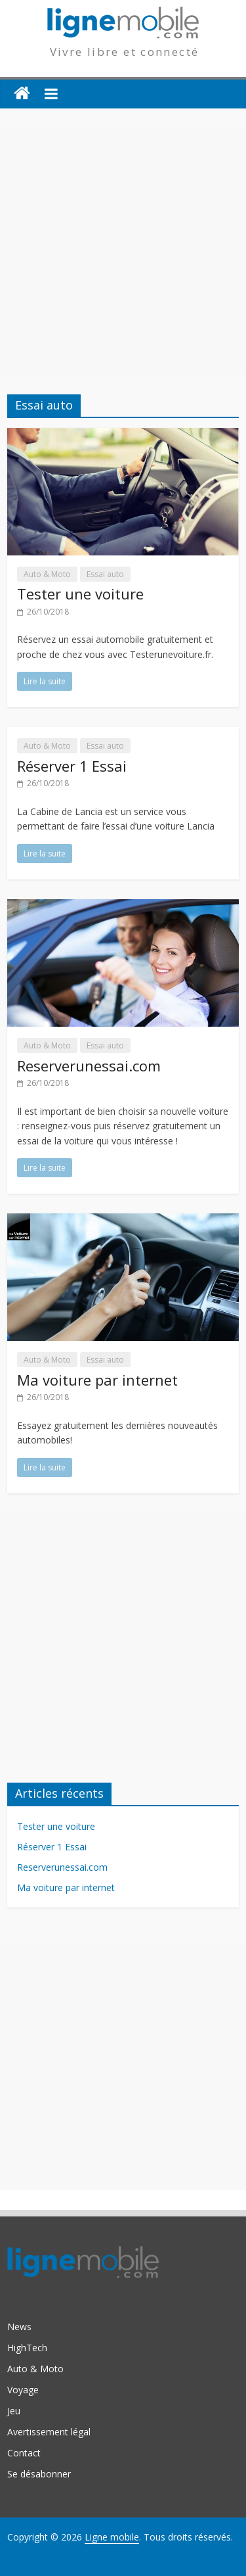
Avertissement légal (49, 2431)
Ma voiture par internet (97, 1380)
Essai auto (105, 574)
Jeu (13, 2410)
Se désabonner (39, 2474)
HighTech (27, 2347)
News (19, 2326)
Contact (24, 2453)
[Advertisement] (123, 251)
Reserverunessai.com (89, 1065)
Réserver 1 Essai (72, 766)
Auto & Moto (47, 574)
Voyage (23, 2389)
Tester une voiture (80, 593)
